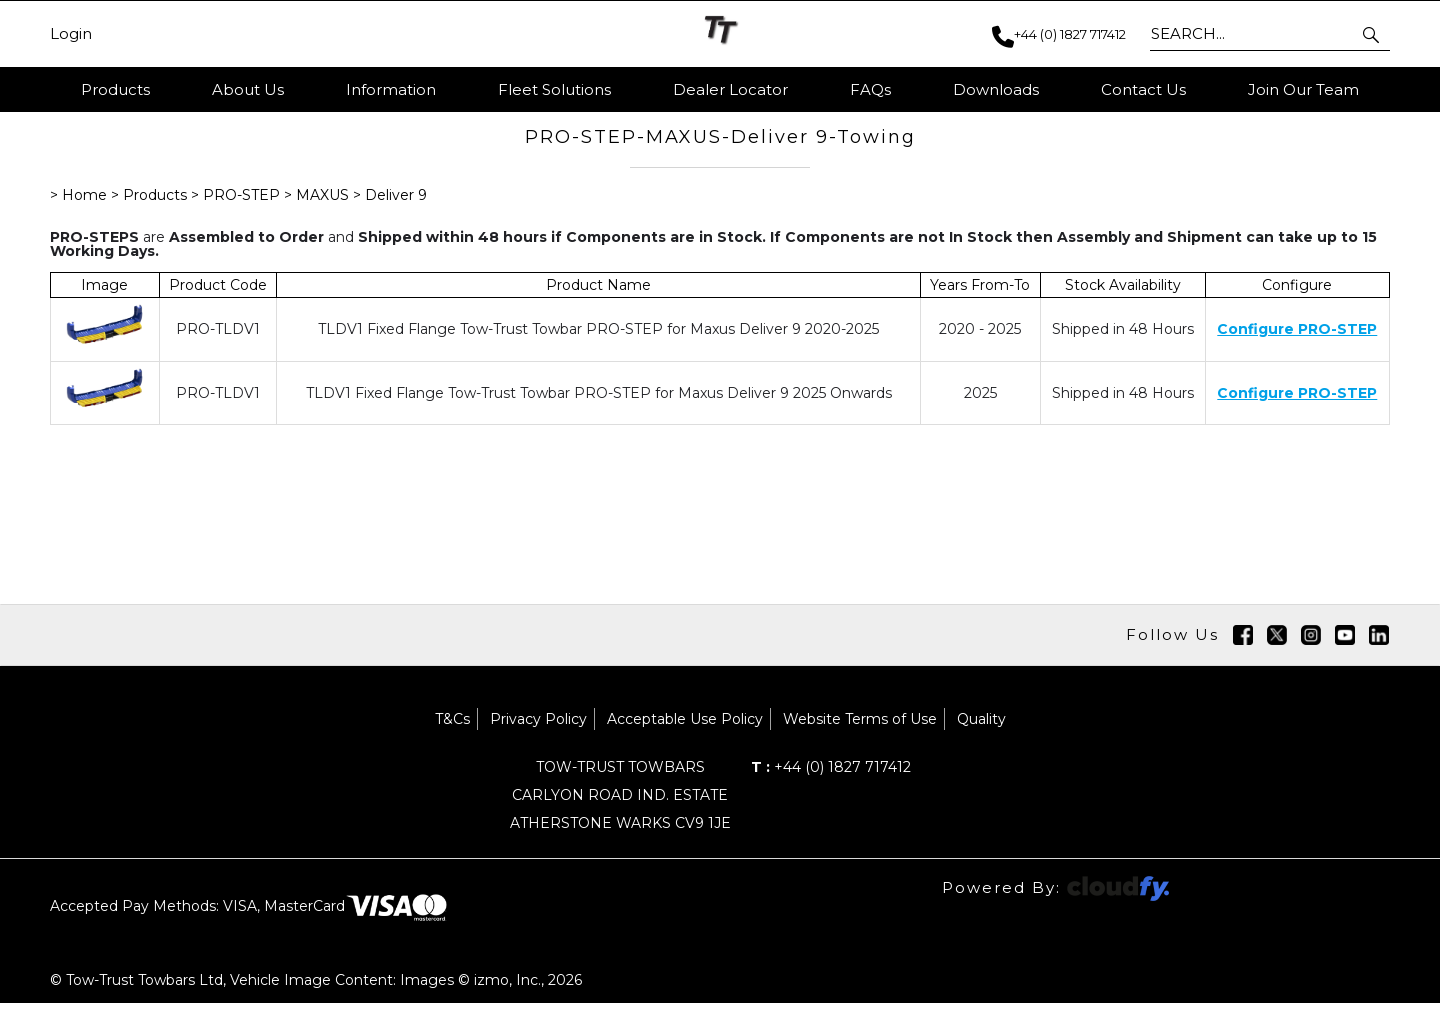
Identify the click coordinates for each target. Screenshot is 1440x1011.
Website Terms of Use (860, 727)
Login (71, 34)
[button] (1372, 34)
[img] (1243, 643)
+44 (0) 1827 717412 (831, 775)
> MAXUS (316, 203)
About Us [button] (248, 89)
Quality (981, 727)
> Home (80, 203)
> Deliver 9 (390, 203)
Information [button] (391, 89)
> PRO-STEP (237, 203)
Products (115, 89)
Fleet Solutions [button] (554, 89)
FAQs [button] (870, 89)
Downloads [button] (996, 89)
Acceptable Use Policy (685, 727)
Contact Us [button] (1143, 89)
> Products (151, 203)
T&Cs (452, 727)
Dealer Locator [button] (730, 89)
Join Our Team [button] (1303, 89)
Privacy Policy (538, 727)
